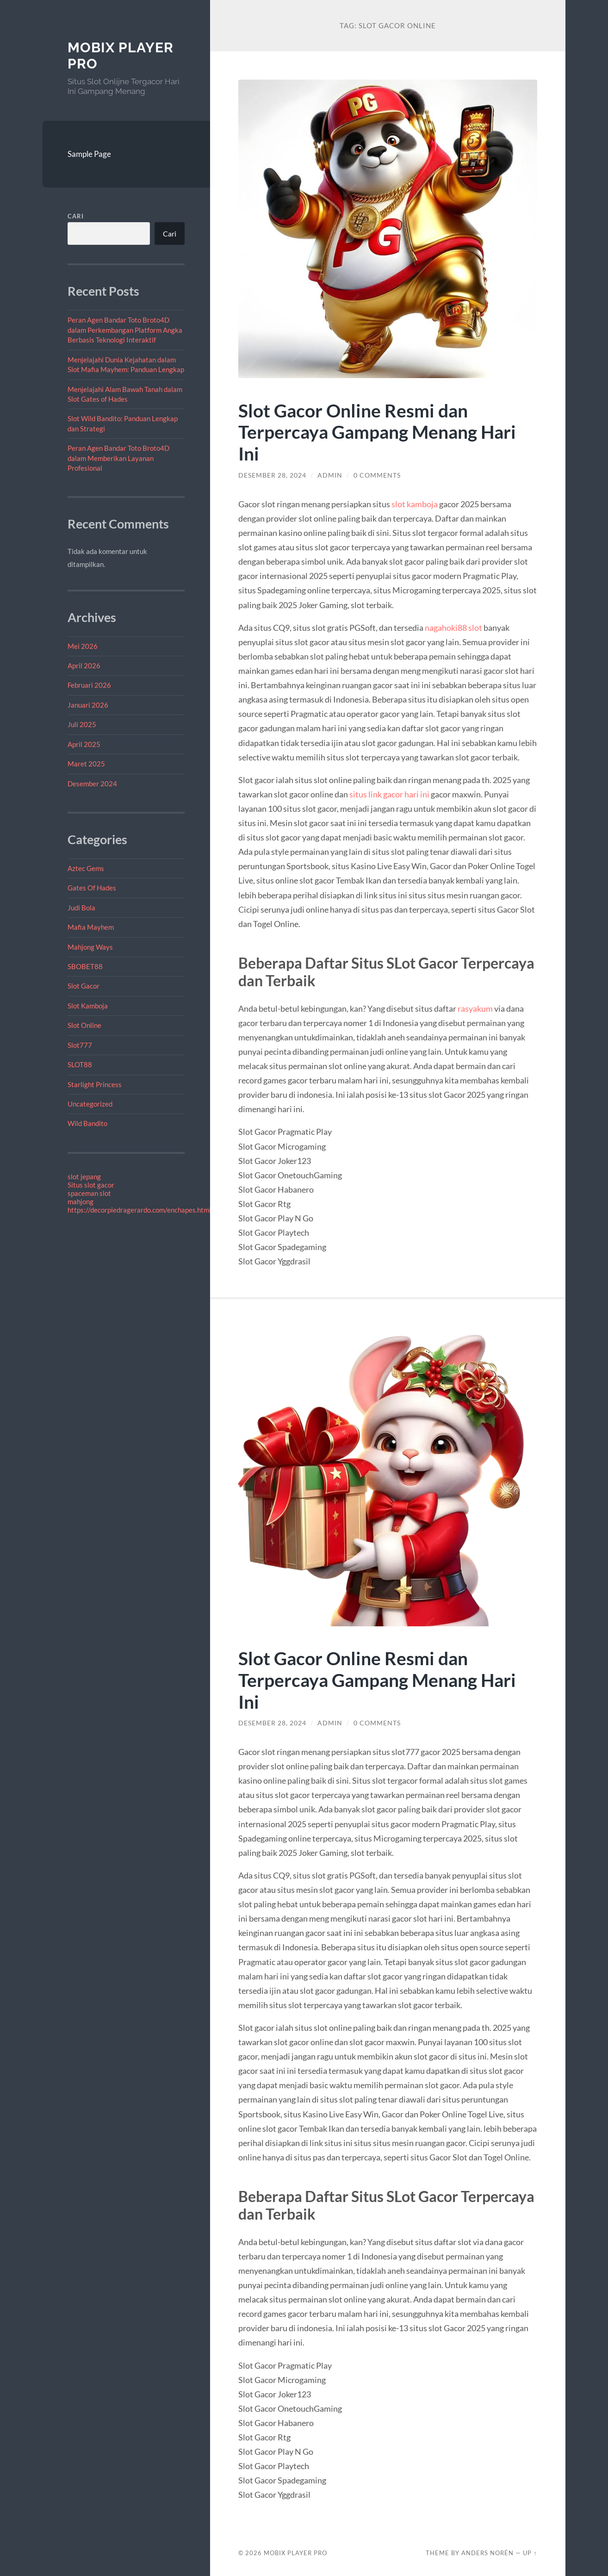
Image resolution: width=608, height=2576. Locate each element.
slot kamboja (414, 504)
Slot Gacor (83, 986)
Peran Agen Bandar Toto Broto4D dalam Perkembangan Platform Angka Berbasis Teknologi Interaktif (125, 330)
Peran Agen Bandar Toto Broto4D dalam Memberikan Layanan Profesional (118, 458)
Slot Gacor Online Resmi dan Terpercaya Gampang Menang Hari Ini (377, 432)
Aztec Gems (86, 868)
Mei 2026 (83, 646)
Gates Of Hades (92, 888)
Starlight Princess (95, 1084)
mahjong (80, 1201)
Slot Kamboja (88, 1006)
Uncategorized (90, 1104)
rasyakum (475, 1008)
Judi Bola (81, 907)
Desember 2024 (92, 783)
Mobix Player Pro (295, 2553)
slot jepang (84, 1176)
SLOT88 (80, 1064)
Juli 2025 (82, 724)
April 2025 (84, 744)
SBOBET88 (85, 966)
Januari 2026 (88, 705)
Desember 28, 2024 (272, 475)
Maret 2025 (86, 763)
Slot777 (80, 1045)
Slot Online (84, 1025)
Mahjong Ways (90, 947)
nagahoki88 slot (453, 627)
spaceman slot (89, 1193)
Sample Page (89, 154)
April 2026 (84, 665)
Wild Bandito (87, 1123)
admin (329, 475)
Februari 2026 (89, 685)
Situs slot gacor (91, 1185)
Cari (76, 216)
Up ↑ (530, 2553)
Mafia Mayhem (91, 927)
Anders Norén (487, 2553)
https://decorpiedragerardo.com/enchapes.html (139, 1210)
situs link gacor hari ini (389, 794)
